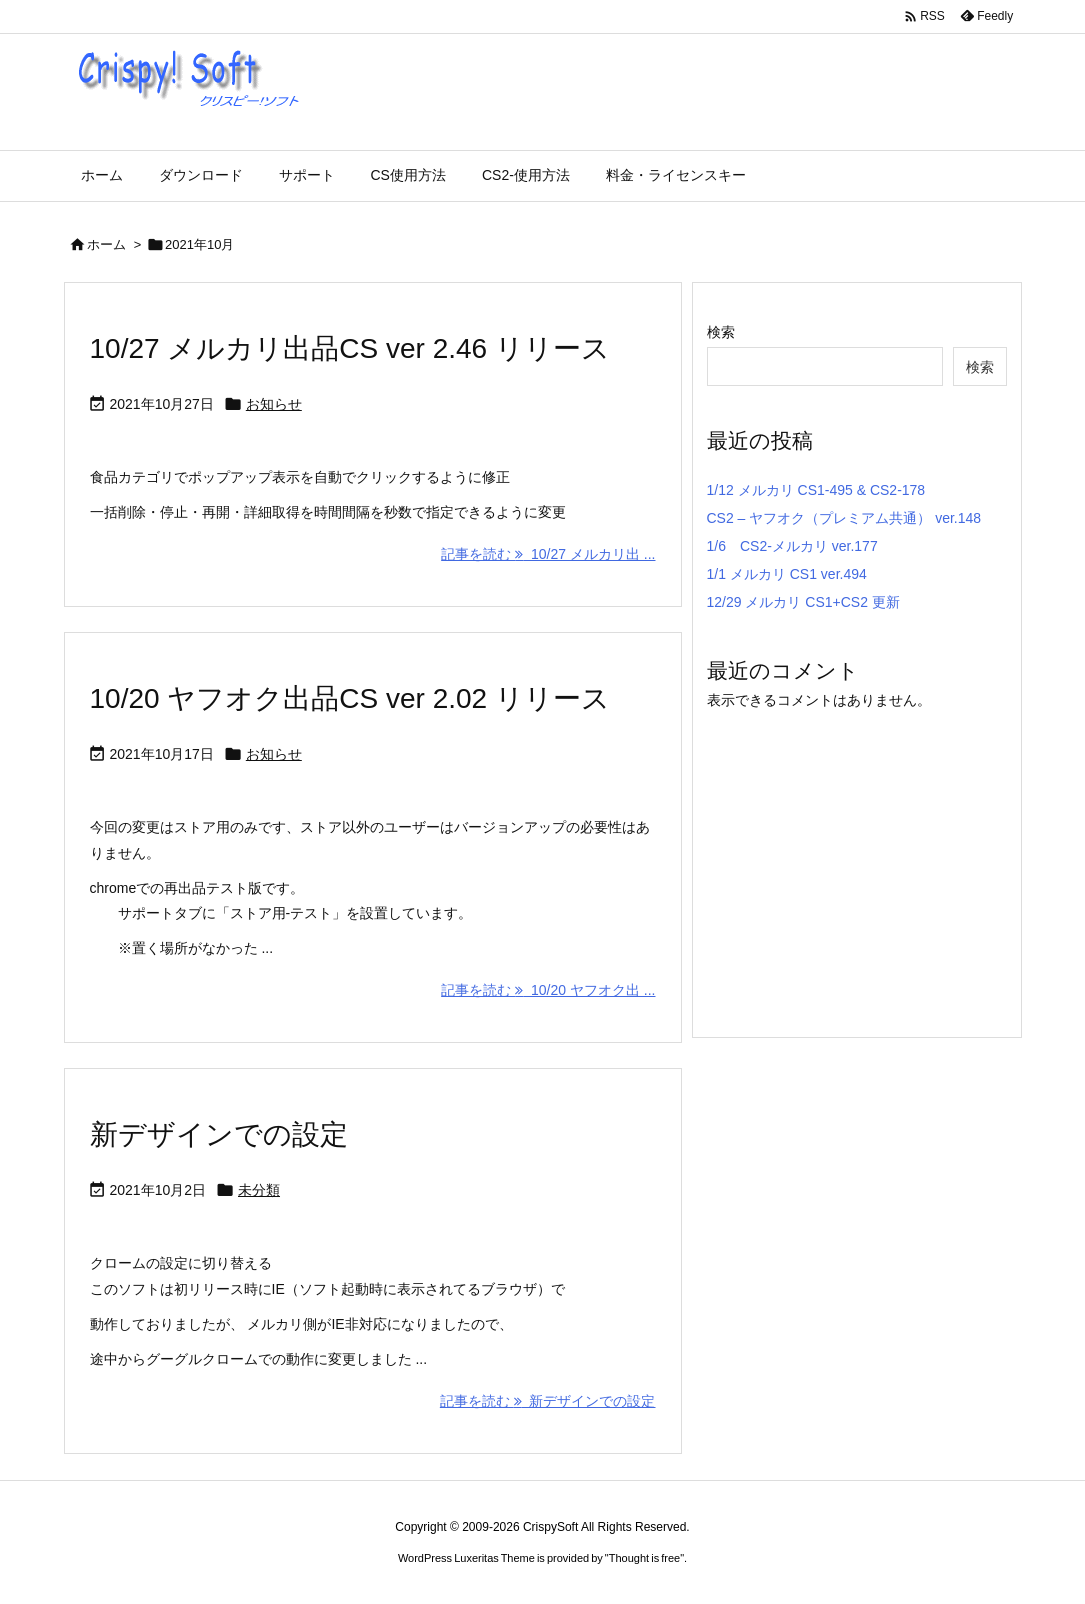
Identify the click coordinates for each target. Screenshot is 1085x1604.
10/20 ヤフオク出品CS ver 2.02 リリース (350, 698)
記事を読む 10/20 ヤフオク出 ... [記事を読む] (548, 990)
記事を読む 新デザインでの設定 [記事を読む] (548, 1401)
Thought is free (644, 1558)
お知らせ (274, 404)
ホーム (106, 244)
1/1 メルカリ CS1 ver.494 (787, 574)
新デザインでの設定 (219, 1134)
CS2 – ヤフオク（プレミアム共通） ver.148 (844, 518)
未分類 (259, 1190)
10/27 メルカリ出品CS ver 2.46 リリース (350, 348)
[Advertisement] (875, 853)
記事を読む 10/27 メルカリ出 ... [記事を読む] (548, 554)
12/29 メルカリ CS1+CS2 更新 (803, 602)
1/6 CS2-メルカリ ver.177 (792, 546)
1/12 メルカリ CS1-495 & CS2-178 (816, 490)
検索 (721, 332)
